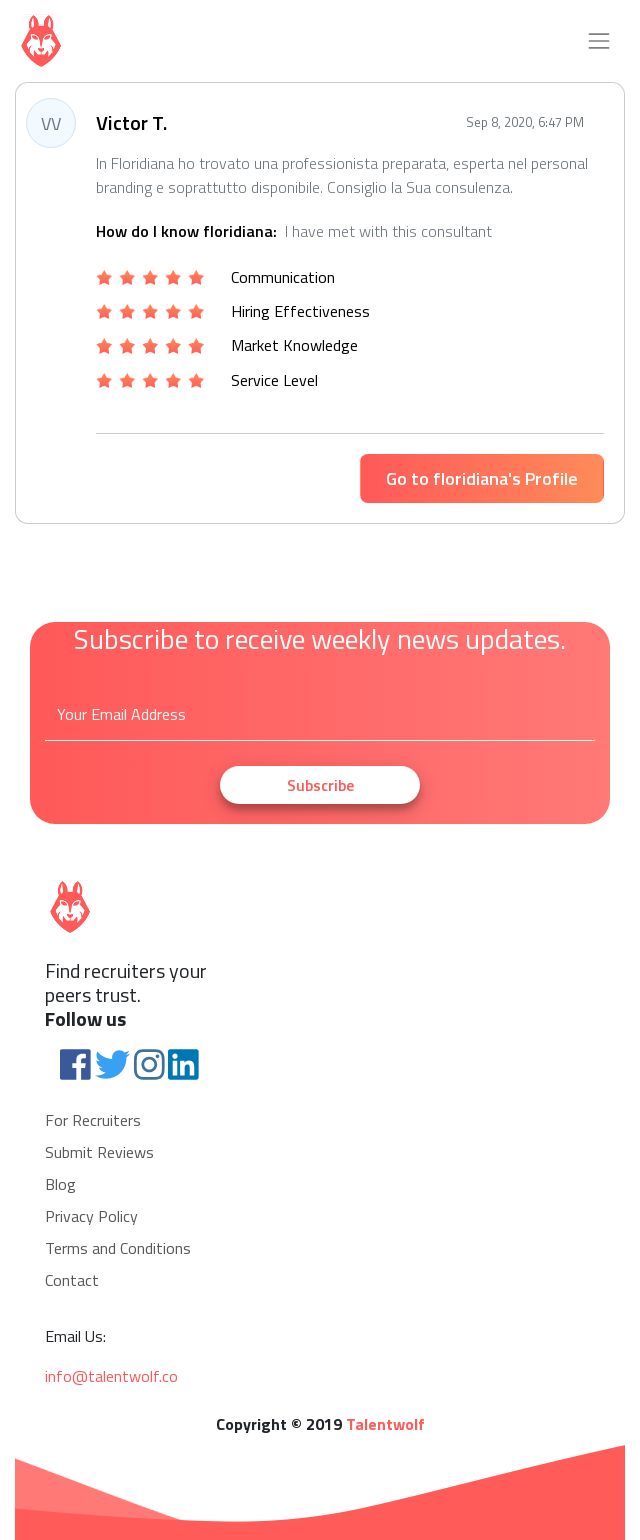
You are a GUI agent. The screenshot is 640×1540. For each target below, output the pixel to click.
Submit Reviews (99, 1152)
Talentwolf (385, 1424)
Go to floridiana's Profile (482, 478)
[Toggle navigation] (599, 41)
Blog (60, 1184)
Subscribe (320, 785)
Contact (72, 1280)
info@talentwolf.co (111, 1376)
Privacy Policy (91, 1216)
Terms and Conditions (118, 1248)
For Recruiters (93, 1120)
